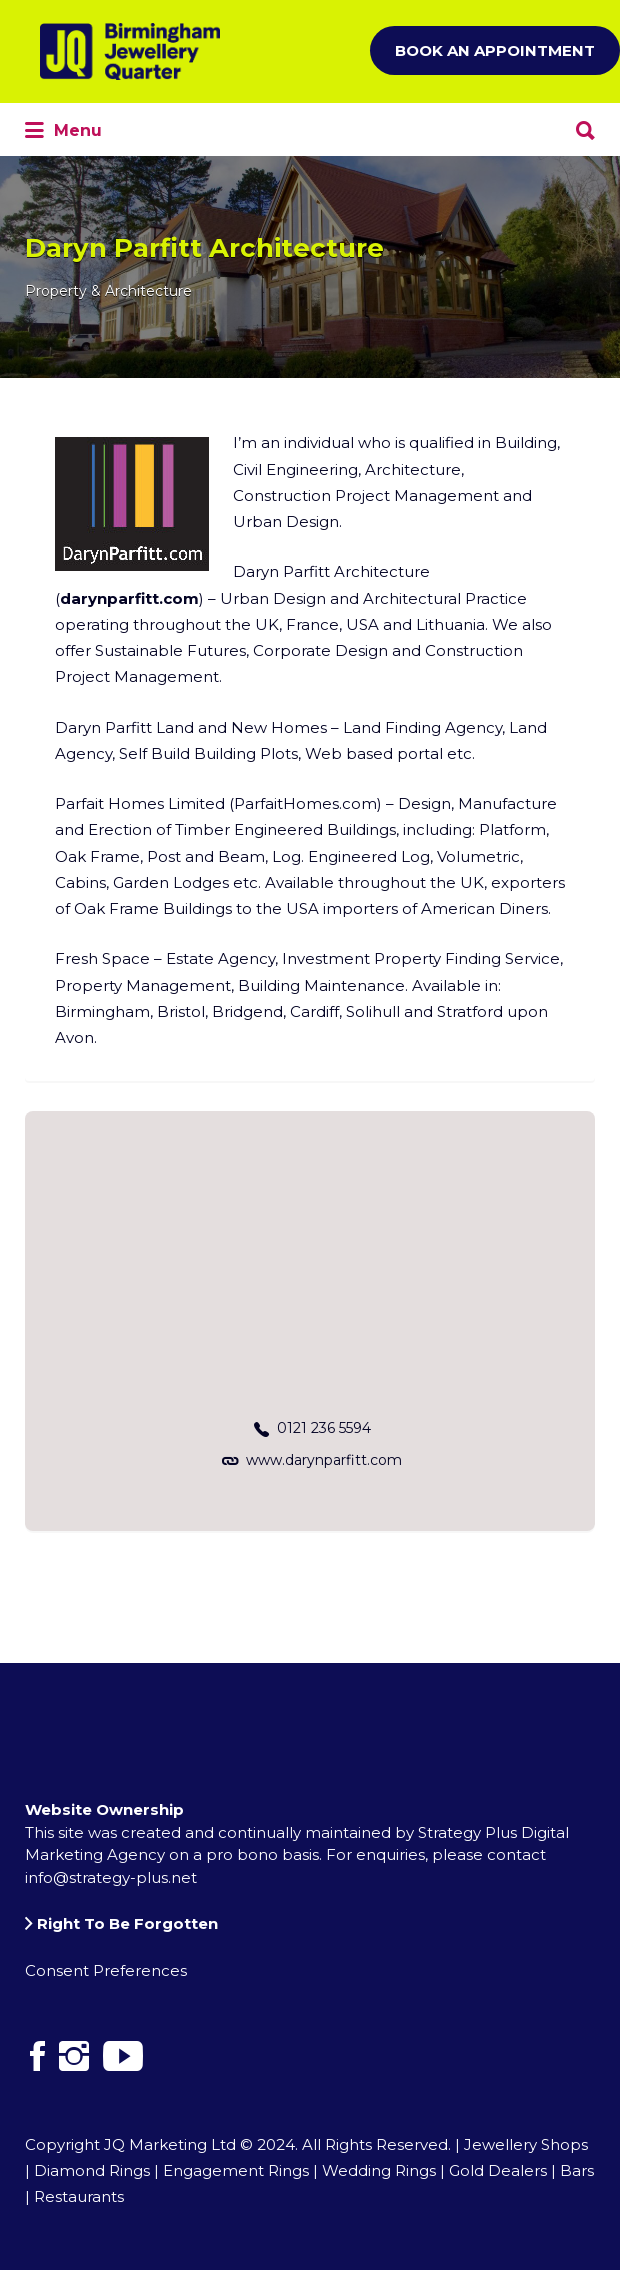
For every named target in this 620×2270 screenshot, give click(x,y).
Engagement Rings (236, 2170)
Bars (577, 2170)
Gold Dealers (498, 2170)
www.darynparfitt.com (324, 1460)
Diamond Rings (92, 2170)
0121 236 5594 (324, 1428)
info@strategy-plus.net (111, 1877)
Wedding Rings (379, 2170)
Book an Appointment (495, 50)
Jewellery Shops (526, 2144)
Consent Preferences (106, 1970)
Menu (63, 131)
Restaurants (79, 2196)
